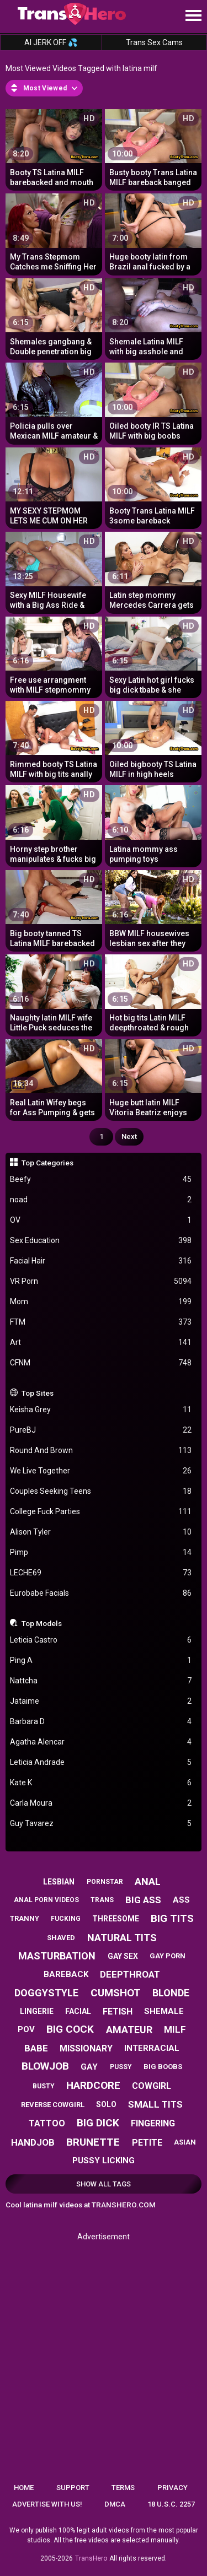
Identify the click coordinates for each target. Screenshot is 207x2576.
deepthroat (130, 1974)
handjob (33, 2142)
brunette (93, 2142)
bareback (66, 1974)
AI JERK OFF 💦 (50, 42)
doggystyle (46, 1993)
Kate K (101, 1782)
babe (36, 2048)
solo (106, 2104)
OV (101, 1220)
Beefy (101, 1179)
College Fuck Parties (101, 1511)
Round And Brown (101, 1450)
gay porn (167, 1956)
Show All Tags (103, 2184)
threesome (115, 1918)
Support (72, 2487)
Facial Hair (101, 1261)
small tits (155, 2104)
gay (89, 2067)
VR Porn (101, 1281)
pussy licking (103, 2160)
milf (175, 2029)
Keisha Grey (101, 1409)
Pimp (101, 1552)
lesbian (59, 1881)
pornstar (105, 1882)
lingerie (37, 2011)
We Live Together (101, 1471)
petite (147, 2142)
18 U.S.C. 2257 (171, 2504)
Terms (123, 2487)
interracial (151, 2048)
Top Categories (47, 1162)
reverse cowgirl (52, 2104)
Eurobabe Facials (101, 1593)
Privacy (172, 2487)
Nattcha (101, 1681)
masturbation (56, 1956)
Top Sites (38, 1393)
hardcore (93, 2085)
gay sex (123, 1956)
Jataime (101, 1701)
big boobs (163, 2066)
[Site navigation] (193, 16)
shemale (164, 2011)
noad (101, 1200)
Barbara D (101, 1721)
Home (24, 2487)
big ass (143, 1899)
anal (148, 1881)
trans (102, 1900)
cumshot (116, 1992)
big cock (70, 2029)
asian (185, 2142)
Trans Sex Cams (154, 42)
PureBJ (101, 1430)
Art (101, 1342)
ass (181, 1900)
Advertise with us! (47, 2504)
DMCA (114, 2504)
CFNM (101, 1363)
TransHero (91, 2558)
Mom (101, 1301)
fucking (66, 1918)
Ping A (101, 1660)
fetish (117, 2011)
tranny (24, 1918)
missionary (86, 2048)
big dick (98, 2122)
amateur (129, 2029)
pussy (121, 2067)
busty (44, 2086)
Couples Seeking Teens (101, 1491)
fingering (153, 2123)
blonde (170, 1993)
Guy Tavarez (101, 1823)
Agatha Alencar (101, 1742)
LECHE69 (101, 1573)
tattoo (47, 2123)
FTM (101, 1322)
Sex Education (101, 1240)
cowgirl (151, 2086)
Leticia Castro (101, 1640)
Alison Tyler (101, 1532)
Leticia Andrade (101, 1762)
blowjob (45, 2066)
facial (78, 2011)
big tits (172, 1918)
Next (129, 1136)
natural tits (122, 1937)
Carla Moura (101, 1803)
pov (26, 2029)
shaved (61, 1938)
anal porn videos (46, 1900)
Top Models (42, 1623)
